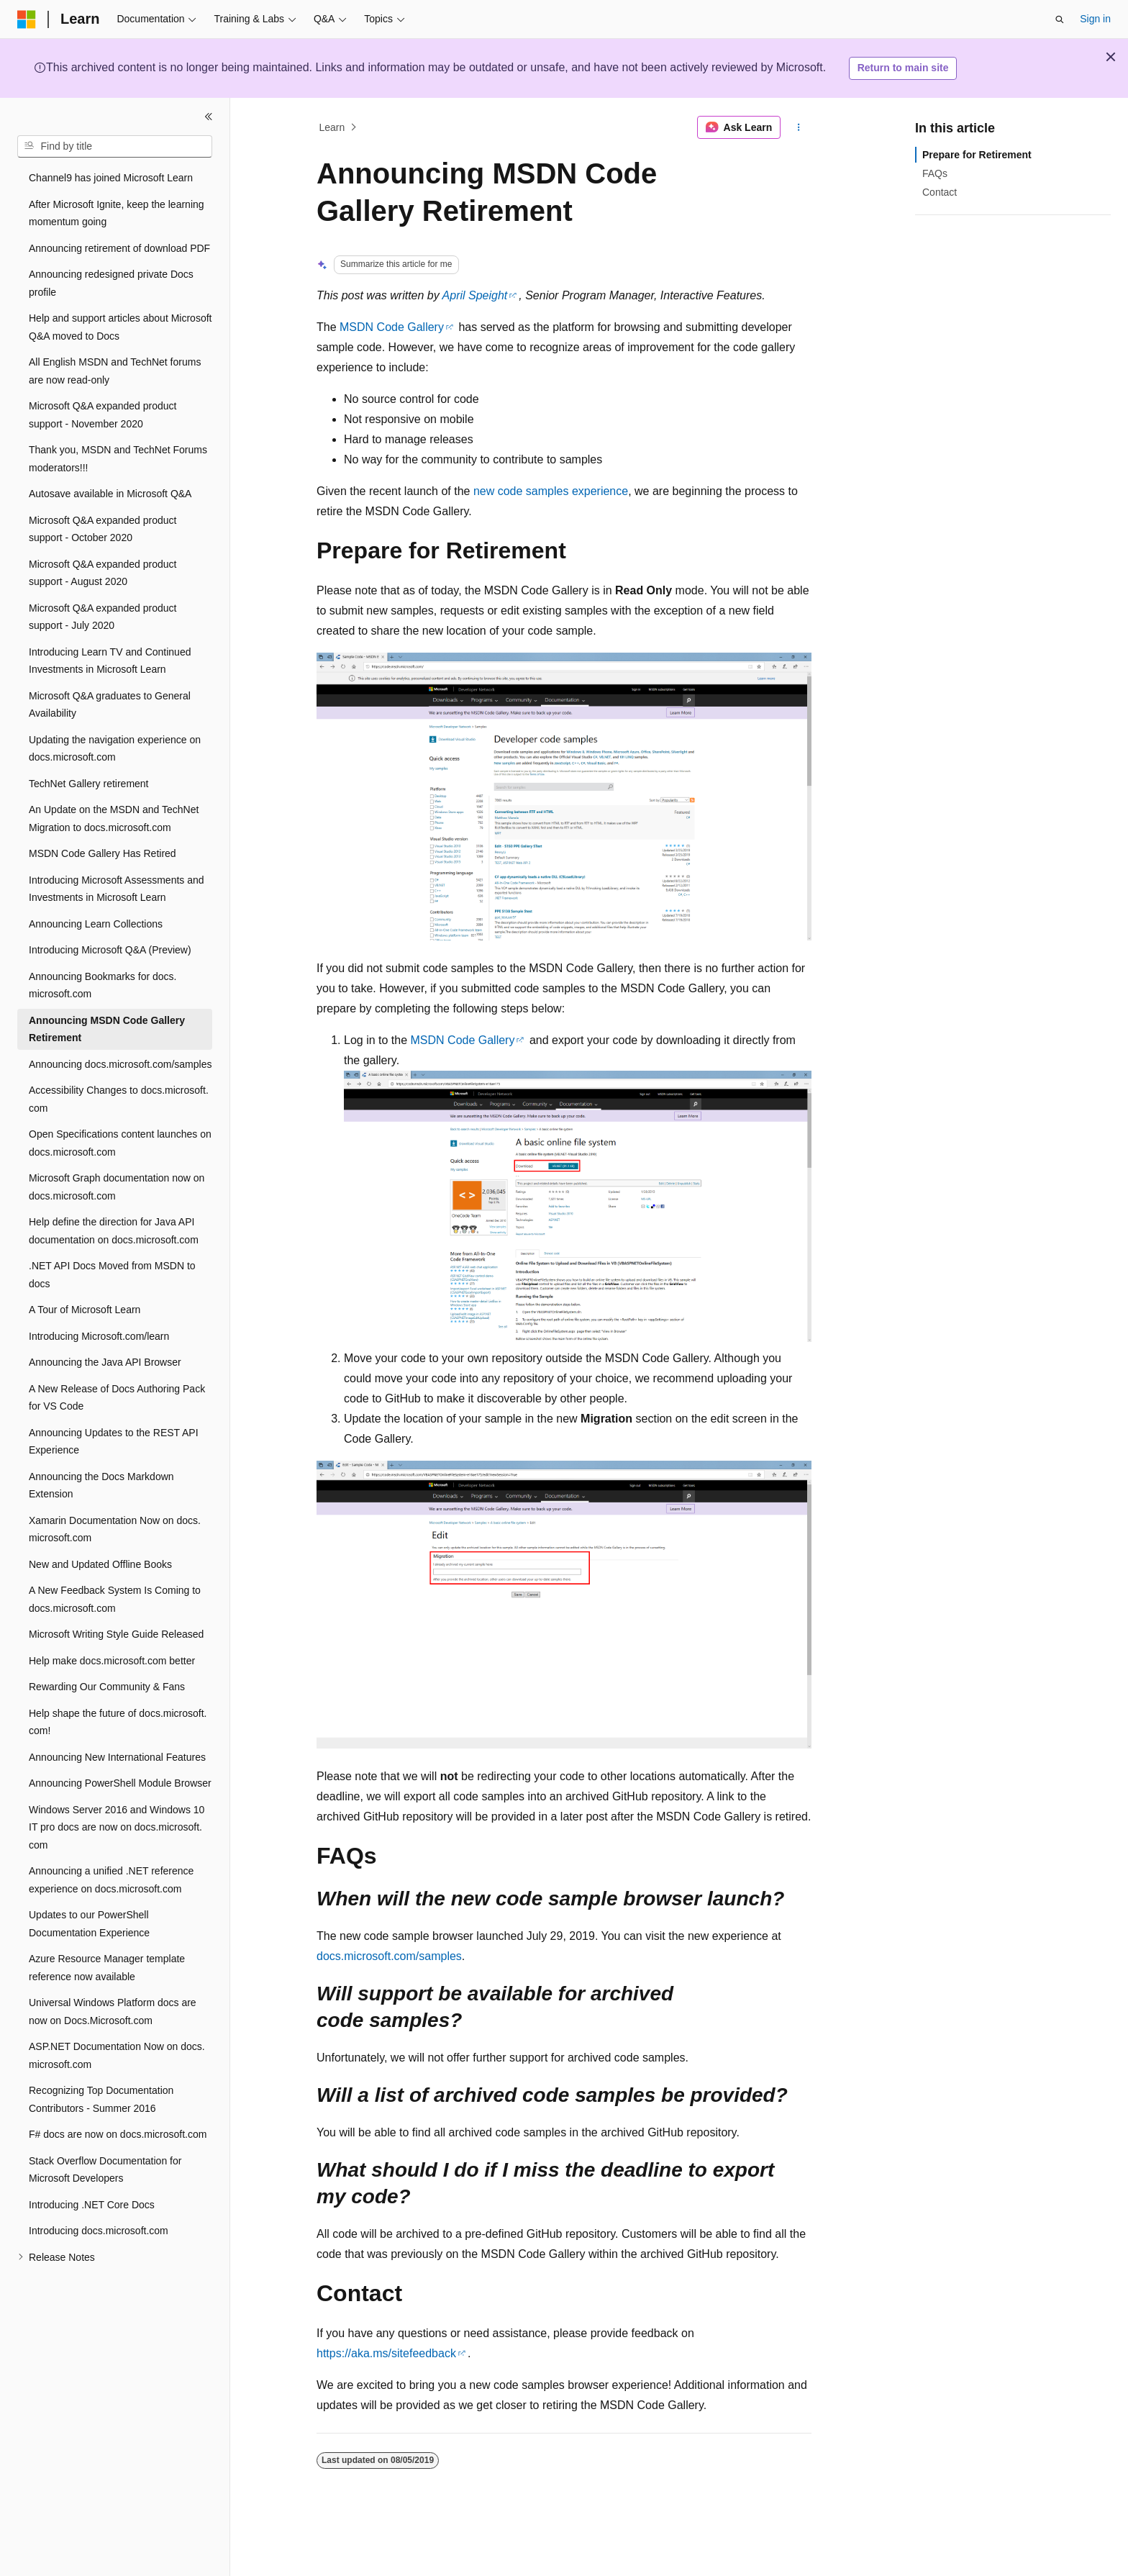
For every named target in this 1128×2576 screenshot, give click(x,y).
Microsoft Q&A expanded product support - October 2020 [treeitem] (102, 529)
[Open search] (1059, 19)
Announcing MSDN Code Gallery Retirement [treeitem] (107, 1029)
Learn (332, 127)
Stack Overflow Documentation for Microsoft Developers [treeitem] (105, 2170)
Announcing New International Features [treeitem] (117, 1757)
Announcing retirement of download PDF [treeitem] (119, 248)
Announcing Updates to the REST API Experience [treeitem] (114, 1441)
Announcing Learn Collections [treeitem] (96, 924)
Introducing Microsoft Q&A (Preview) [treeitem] (110, 950)
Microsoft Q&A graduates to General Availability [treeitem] (110, 705)
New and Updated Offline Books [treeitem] (100, 1564)
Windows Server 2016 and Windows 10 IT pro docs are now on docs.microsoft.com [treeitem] (116, 1827)
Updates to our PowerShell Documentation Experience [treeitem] (89, 1923)
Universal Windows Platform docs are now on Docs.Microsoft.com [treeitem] (112, 2011)
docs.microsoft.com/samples (389, 1956)
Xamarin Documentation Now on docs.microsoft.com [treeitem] (115, 1529)
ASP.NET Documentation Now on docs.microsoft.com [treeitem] (117, 2055)
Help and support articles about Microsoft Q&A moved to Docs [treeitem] (120, 327)
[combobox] (114, 146)
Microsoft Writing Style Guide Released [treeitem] (116, 1634)
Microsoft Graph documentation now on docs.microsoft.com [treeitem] (116, 1187)
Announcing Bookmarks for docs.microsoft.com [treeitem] (102, 985)
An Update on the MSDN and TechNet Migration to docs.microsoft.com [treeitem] (114, 818)
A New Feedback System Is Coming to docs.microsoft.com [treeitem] (115, 1599)
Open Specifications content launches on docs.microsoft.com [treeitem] (120, 1143)
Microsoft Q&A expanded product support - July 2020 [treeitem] (102, 617)
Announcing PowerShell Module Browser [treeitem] (120, 1783)
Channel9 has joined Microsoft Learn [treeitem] (111, 177)
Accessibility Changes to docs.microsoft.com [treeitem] (119, 1099)
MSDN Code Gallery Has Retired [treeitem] (102, 853)
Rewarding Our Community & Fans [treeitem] (107, 1686)
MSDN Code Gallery (392, 327)
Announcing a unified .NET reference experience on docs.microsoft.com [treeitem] (111, 1880)
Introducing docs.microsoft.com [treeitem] (98, 2230)
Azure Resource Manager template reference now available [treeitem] (107, 1967)
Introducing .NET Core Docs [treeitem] (92, 2204)
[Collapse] (209, 117)
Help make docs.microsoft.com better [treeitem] (112, 1660)
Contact (939, 192)
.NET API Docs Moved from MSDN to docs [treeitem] (112, 1274)
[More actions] (798, 127)
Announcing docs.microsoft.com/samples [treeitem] (120, 1064)
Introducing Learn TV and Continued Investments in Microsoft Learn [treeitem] (110, 661)
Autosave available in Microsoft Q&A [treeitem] (110, 493)
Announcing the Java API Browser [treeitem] (105, 1362)
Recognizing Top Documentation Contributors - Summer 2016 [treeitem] (101, 2099)
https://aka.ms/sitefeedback (386, 2353)
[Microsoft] (26, 19)
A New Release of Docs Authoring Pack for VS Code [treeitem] (117, 1397)
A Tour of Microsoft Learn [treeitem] (84, 1309)
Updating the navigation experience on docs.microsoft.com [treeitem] (115, 748)
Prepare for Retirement (977, 154)
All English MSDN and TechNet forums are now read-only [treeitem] (115, 371)
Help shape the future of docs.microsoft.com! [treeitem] (117, 1722)
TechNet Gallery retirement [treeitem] (89, 783)
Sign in (1095, 18)
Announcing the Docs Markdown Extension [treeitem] (101, 1485)
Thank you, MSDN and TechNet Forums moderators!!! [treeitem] (118, 458)
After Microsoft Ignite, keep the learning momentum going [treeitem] (116, 213)
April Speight (475, 295)
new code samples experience (550, 491)
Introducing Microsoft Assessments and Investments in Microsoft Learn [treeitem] (116, 889)
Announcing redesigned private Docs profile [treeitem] (111, 283)
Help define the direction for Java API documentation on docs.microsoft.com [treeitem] (114, 1231)
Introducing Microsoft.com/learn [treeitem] (99, 1336)
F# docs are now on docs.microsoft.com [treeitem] (117, 2134)
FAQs (934, 173)
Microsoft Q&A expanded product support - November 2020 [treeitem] (102, 415)
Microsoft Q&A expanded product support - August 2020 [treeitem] (102, 573)
